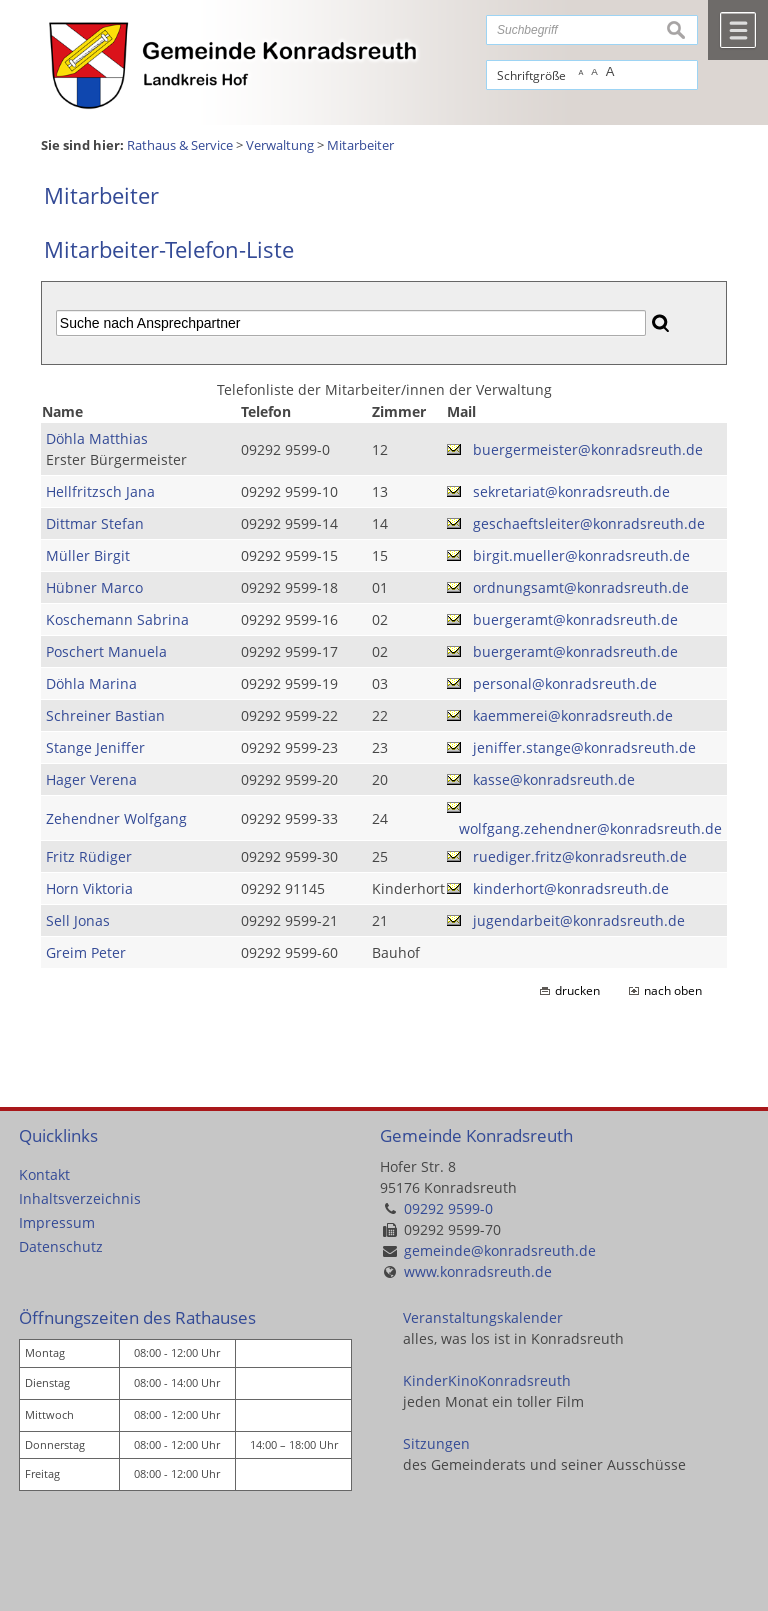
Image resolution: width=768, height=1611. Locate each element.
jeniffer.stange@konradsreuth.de (584, 747)
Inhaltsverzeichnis (80, 1198)
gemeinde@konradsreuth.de (500, 1250)
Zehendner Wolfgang (116, 818)
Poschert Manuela (106, 651)
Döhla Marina (91, 683)
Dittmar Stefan (95, 523)
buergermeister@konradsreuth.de (588, 449)
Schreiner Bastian (105, 715)
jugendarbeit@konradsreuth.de (579, 920)
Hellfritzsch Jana (100, 491)
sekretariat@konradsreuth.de (571, 491)
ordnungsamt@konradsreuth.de (581, 587)
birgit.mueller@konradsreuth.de (581, 555)
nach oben (673, 990)
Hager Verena (91, 779)
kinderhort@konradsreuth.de (571, 888)
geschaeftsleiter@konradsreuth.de (589, 523)
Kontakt (44, 1174)
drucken (577, 990)
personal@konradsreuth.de (565, 683)
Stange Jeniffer (95, 747)
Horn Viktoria (89, 888)
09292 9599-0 (448, 1208)
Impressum (57, 1222)
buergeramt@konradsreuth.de (575, 619)
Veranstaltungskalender (483, 1317)
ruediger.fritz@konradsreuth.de (580, 856)
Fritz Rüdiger (89, 856)
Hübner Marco (94, 587)
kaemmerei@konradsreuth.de (573, 715)
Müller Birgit (88, 555)
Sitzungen (436, 1443)
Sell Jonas (78, 920)
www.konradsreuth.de (478, 1271)
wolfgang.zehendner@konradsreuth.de (590, 828)
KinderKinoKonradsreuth (487, 1380)
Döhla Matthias (97, 438)
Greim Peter (86, 952)
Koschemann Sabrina (117, 619)
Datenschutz (61, 1246)
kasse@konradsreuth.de (554, 779)
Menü (738, 30)
